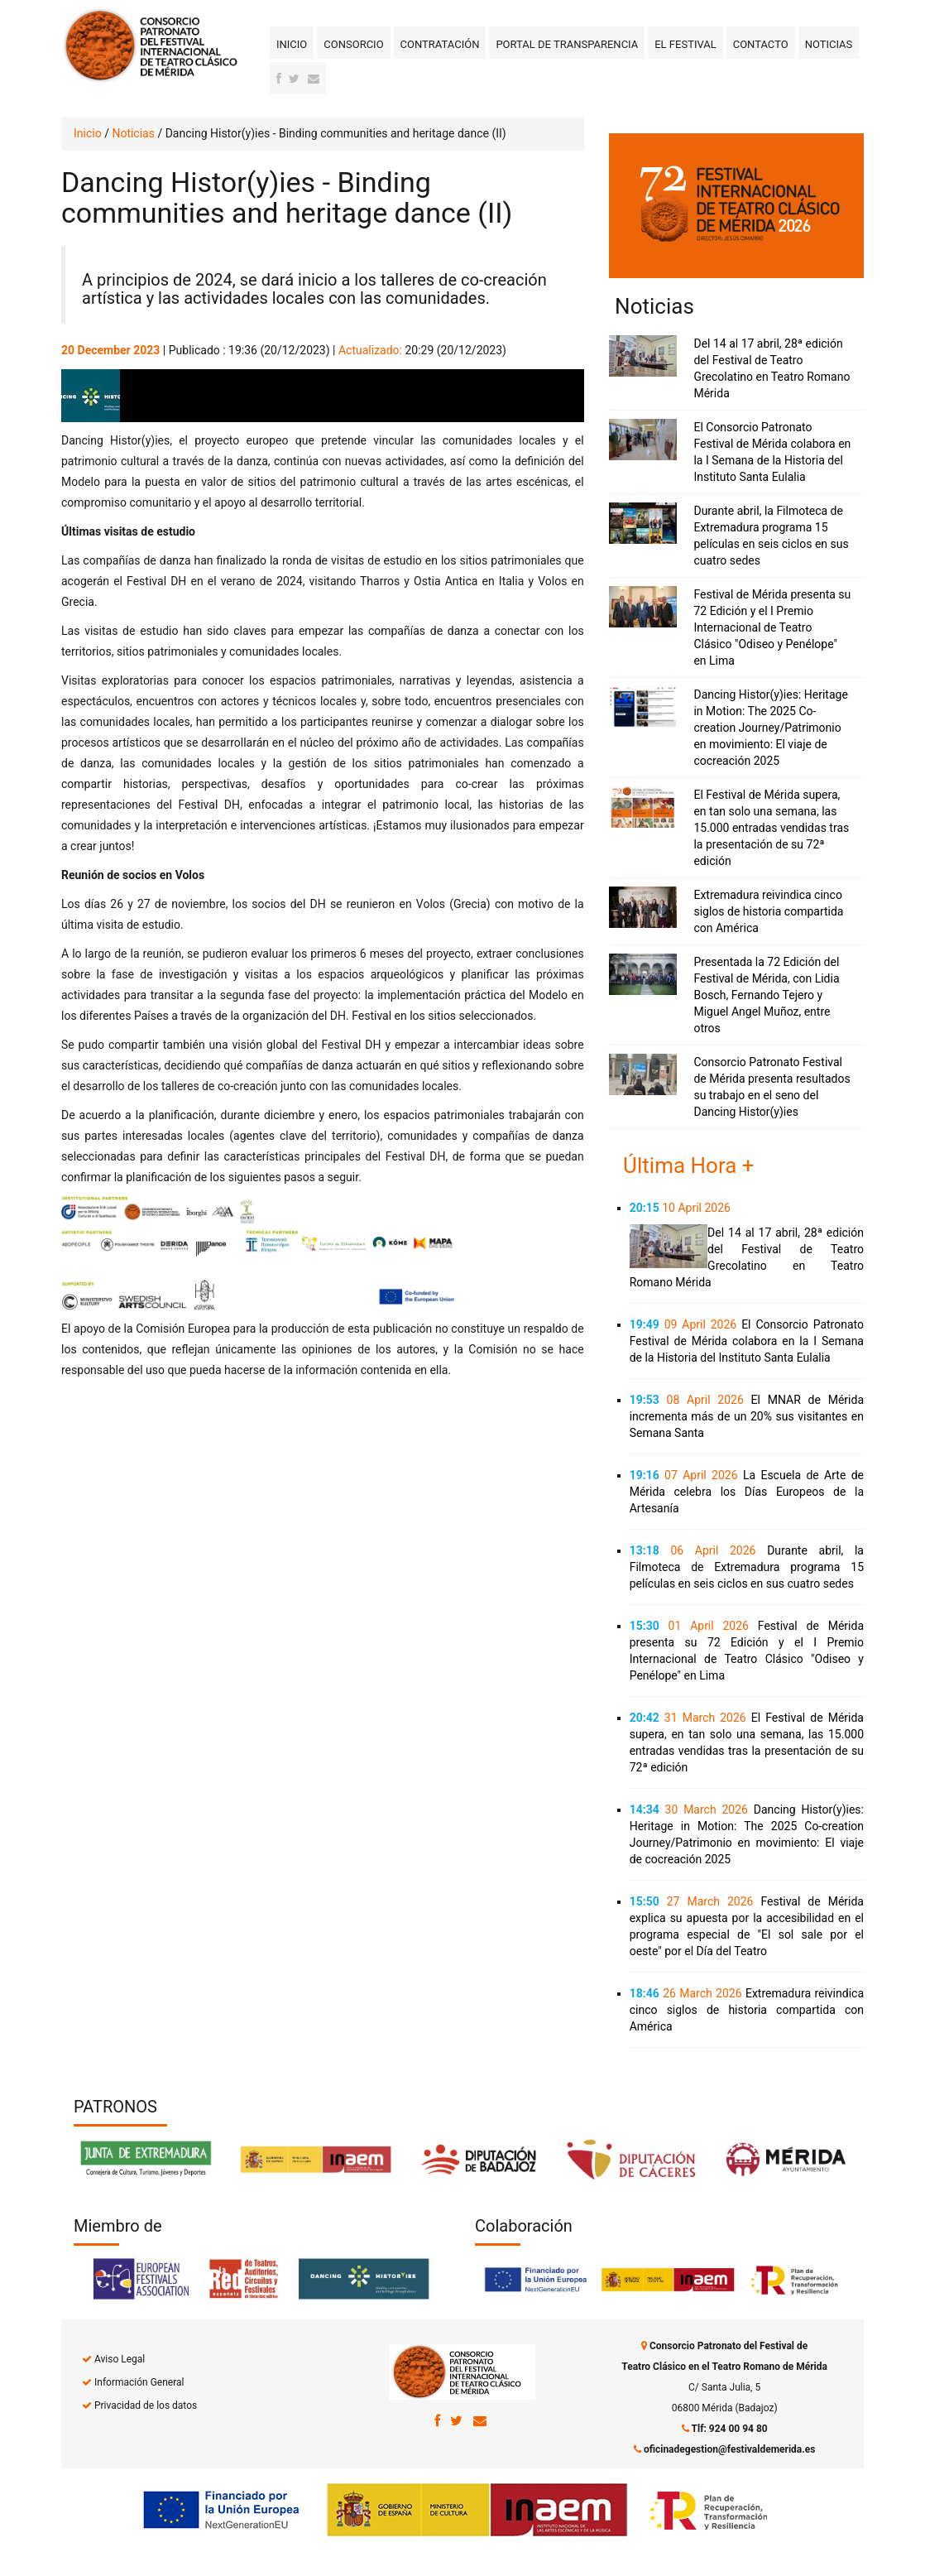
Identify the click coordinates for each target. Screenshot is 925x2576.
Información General (139, 2382)
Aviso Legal (119, 2359)
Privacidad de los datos (145, 2405)
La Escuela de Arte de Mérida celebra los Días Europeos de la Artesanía (747, 1491)
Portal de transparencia (567, 44)
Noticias (829, 44)
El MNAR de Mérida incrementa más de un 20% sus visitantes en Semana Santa (747, 1416)
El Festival (685, 44)
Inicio (291, 44)
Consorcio (353, 44)
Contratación (440, 44)
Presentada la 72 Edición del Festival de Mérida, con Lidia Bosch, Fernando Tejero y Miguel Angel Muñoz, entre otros (766, 995)
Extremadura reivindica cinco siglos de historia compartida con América (768, 911)
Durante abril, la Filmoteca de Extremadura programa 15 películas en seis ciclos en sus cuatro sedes (747, 1567)
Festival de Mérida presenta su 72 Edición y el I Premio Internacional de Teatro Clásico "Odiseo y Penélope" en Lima (772, 627)
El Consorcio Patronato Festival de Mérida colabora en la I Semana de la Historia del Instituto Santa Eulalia (747, 1341)
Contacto (760, 44)
